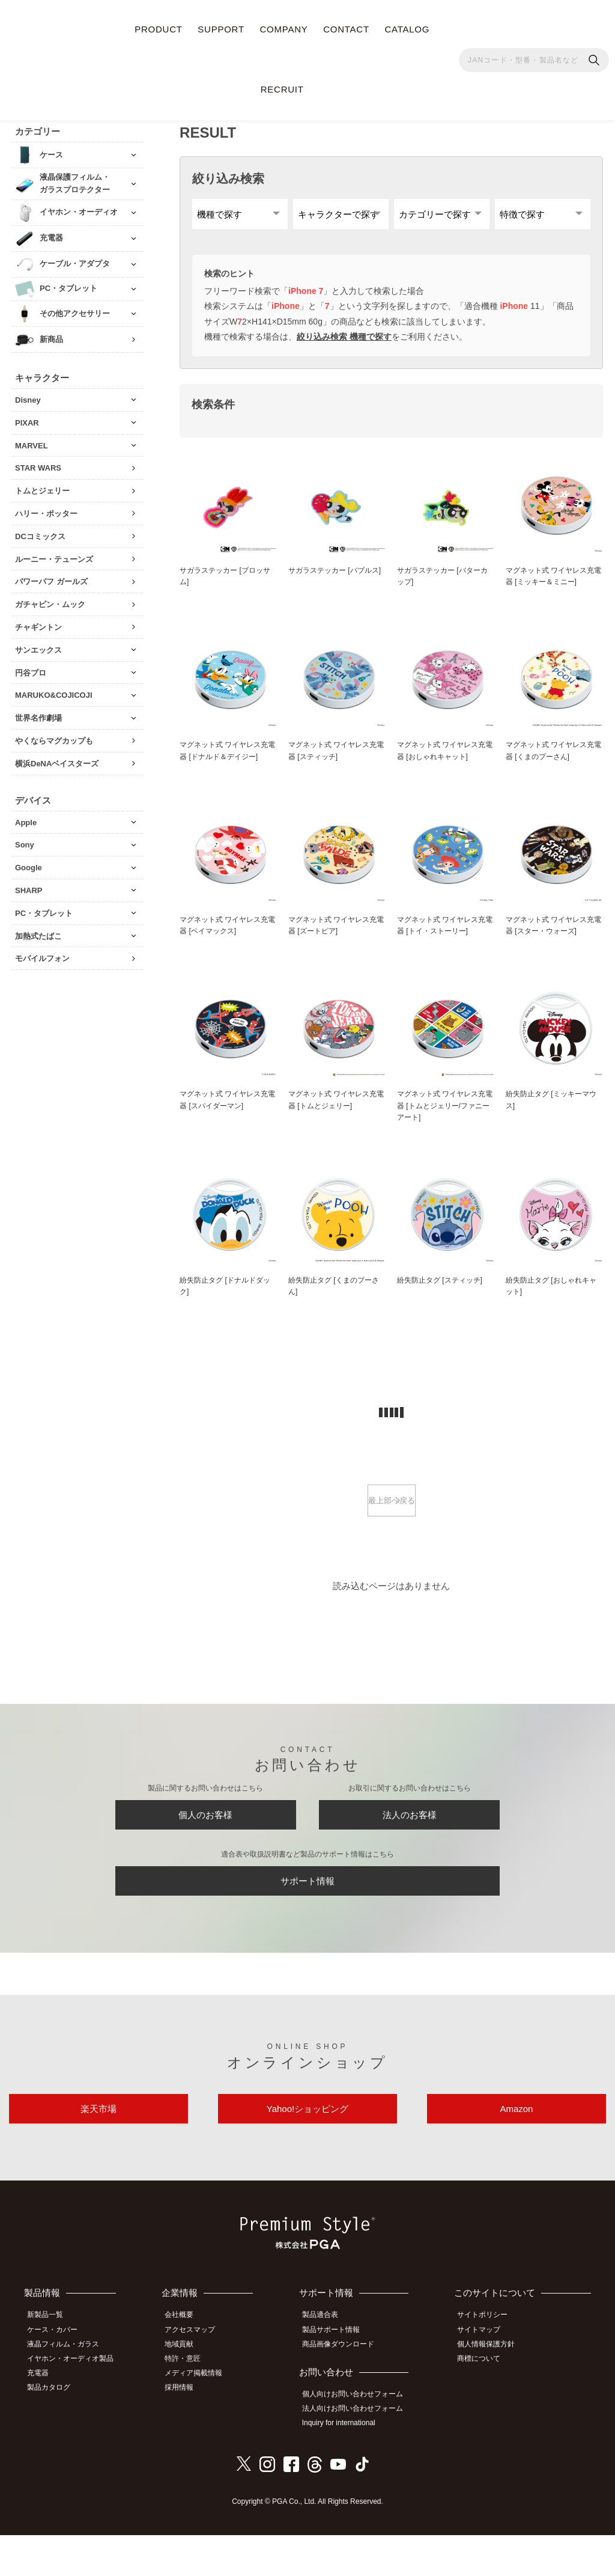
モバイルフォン (42, 951)
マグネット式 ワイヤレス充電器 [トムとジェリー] (336, 1115)
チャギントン (38, 620)
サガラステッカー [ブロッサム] (225, 585)
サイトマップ (485, 2376)
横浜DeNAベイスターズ (56, 757)
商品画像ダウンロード (345, 2389)
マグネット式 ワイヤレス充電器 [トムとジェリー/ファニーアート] (445, 1121)
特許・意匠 (191, 2403)
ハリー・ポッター (46, 506)
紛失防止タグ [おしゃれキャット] (551, 1304)
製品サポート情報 (338, 2376)
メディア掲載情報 (202, 2416)
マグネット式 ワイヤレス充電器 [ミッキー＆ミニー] (554, 585)
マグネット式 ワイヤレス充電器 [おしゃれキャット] (445, 762)
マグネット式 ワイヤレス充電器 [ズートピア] (336, 938)
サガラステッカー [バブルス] (333, 585)
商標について (485, 2403)
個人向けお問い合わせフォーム (359, 2438)
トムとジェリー (42, 484)
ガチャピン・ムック (50, 597)
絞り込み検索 (228, 172)
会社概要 (187, 2362)
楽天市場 (98, 2151)
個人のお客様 (205, 1840)
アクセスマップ (198, 2376)
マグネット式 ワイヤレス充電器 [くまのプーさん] (554, 762)
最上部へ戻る (391, 1520)
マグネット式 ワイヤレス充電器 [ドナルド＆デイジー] (228, 762)
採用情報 (187, 2429)
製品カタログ (54, 2429)
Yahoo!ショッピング (307, 2151)
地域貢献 (187, 2389)
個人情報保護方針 (492, 2389)
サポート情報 (307, 1914)
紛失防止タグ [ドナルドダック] (225, 1304)
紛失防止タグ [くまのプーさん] (333, 1304)
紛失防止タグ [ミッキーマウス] (551, 1115)
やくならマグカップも (54, 734)
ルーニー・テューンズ (54, 552)
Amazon (516, 2151)
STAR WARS (38, 461)
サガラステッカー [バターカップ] (442, 585)
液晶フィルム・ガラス (69, 2389)
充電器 (44, 2416)
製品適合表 (327, 2362)
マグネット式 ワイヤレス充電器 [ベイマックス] (228, 938)
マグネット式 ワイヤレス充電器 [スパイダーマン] (228, 1115)
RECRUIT (282, 89)
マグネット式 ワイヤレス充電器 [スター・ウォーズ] (554, 938)
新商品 (51, 332)
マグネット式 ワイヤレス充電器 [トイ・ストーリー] (445, 938)
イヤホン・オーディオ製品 (76, 2403)
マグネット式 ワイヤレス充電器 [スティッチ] (336, 762)
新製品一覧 (51, 2362)
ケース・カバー (58, 2376)
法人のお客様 (409, 1840)
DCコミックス (40, 529)
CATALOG (406, 29)
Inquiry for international (346, 2465)
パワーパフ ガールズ (51, 574)
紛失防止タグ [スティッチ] (443, 1297)
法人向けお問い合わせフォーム (359, 2451)
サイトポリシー (489, 2362)
